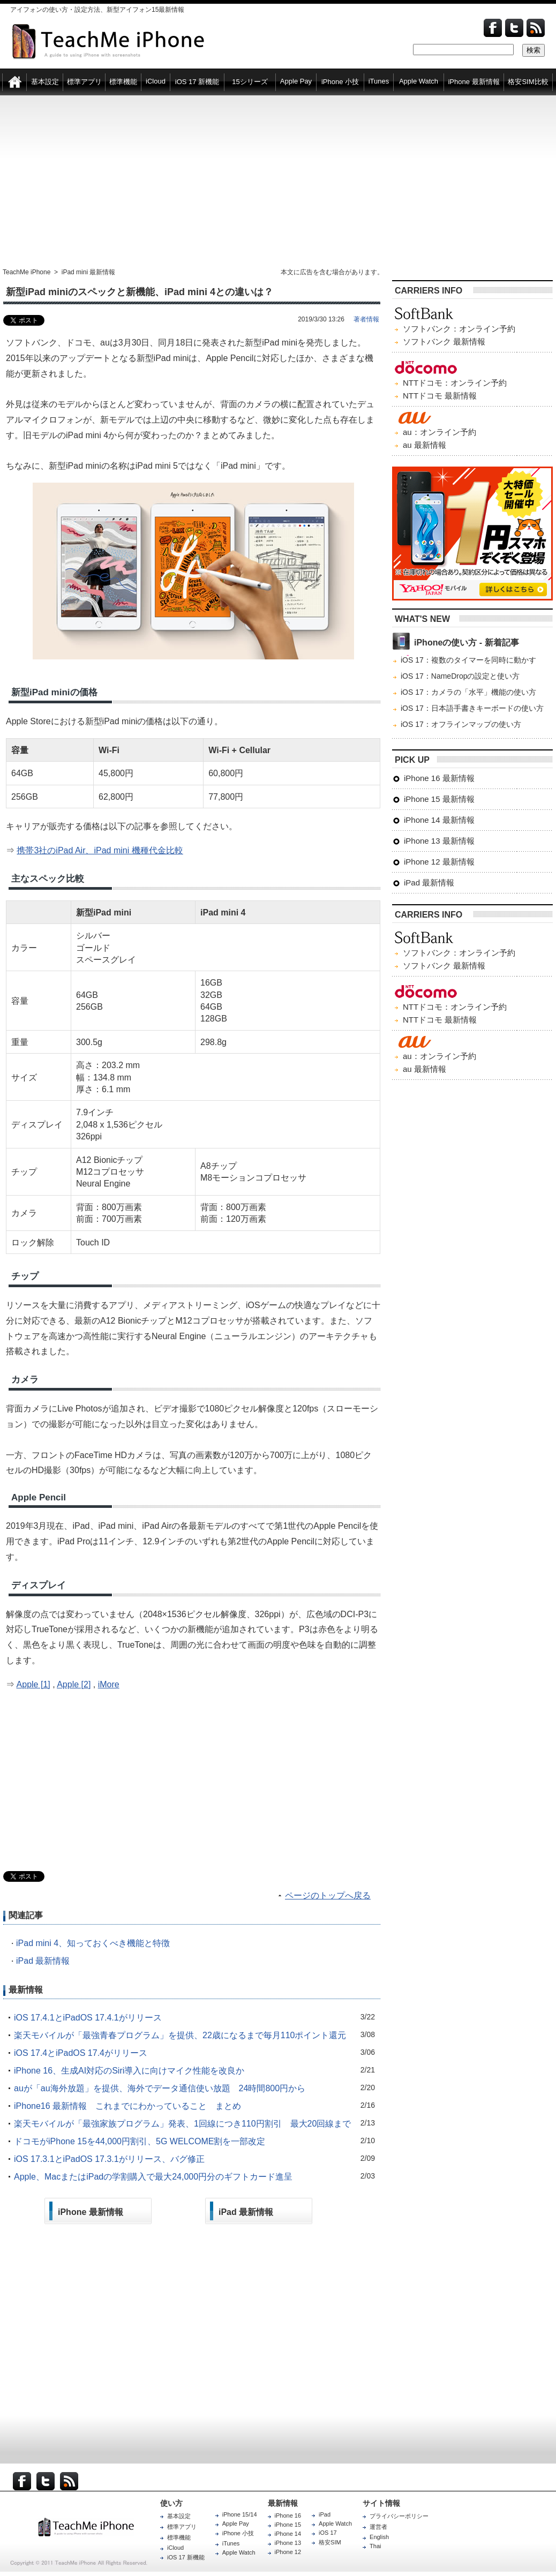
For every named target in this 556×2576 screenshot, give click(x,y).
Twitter (514, 28)
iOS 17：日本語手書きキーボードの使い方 (472, 708)
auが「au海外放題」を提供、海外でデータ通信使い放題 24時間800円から (159, 2088)
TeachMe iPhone (26, 272)
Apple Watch (239, 2552)
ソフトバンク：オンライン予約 (459, 328)
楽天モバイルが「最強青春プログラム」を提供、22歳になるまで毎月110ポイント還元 (180, 2035)
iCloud (175, 2547)
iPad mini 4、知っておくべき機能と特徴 (93, 1943)
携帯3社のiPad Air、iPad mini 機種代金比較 (100, 850)
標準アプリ (182, 2527)
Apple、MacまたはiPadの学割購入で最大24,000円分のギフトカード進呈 (153, 2176)
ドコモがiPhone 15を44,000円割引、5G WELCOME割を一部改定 (139, 2141)
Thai (375, 2546)
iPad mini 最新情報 (89, 272)
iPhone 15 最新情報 (439, 798)
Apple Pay (235, 2523)
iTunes (231, 2543)
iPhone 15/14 (239, 2514)
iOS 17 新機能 (186, 2557)
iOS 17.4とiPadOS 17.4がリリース (80, 2052)
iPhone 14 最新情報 (439, 819)
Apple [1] (33, 1684)
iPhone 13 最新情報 (439, 840)
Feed (536, 28)
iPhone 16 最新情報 (439, 778)
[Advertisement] (278, 182)
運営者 (378, 2527)
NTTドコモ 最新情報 (440, 395)
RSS (69, 2481)
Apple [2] (74, 1684)
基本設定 (179, 2516)
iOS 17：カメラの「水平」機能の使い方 (468, 692)
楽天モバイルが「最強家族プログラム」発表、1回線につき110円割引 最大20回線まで (182, 2123)
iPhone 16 (288, 2515)
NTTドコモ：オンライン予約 (455, 382)
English (379, 2537)
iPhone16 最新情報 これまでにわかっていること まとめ (127, 2106)
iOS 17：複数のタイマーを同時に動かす (468, 660)
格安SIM (330, 2542)
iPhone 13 (288, 2543)
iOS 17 (328, 2532)
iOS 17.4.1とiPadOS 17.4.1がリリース (88, 2017)
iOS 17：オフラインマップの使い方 (461, 724)
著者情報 (366, 319)
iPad (324, 2514)
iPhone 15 (288, 2524)
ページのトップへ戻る (328, 1895)
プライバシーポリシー (399, 2516)
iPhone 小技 (238, 2533)
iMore (108, 1684)
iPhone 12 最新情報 (439, 861)
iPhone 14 (288, 2533)
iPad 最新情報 (43, 1960)
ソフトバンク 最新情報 (444, 341)
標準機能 (179, 2537)
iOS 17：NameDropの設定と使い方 (460, 676)
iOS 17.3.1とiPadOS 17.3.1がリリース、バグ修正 (109, 2159)
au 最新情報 (424, 444)
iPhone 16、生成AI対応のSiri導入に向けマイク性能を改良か (129, 2070)
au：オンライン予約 (439, 432)
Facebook (493, 28)
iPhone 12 (288, 2552)
